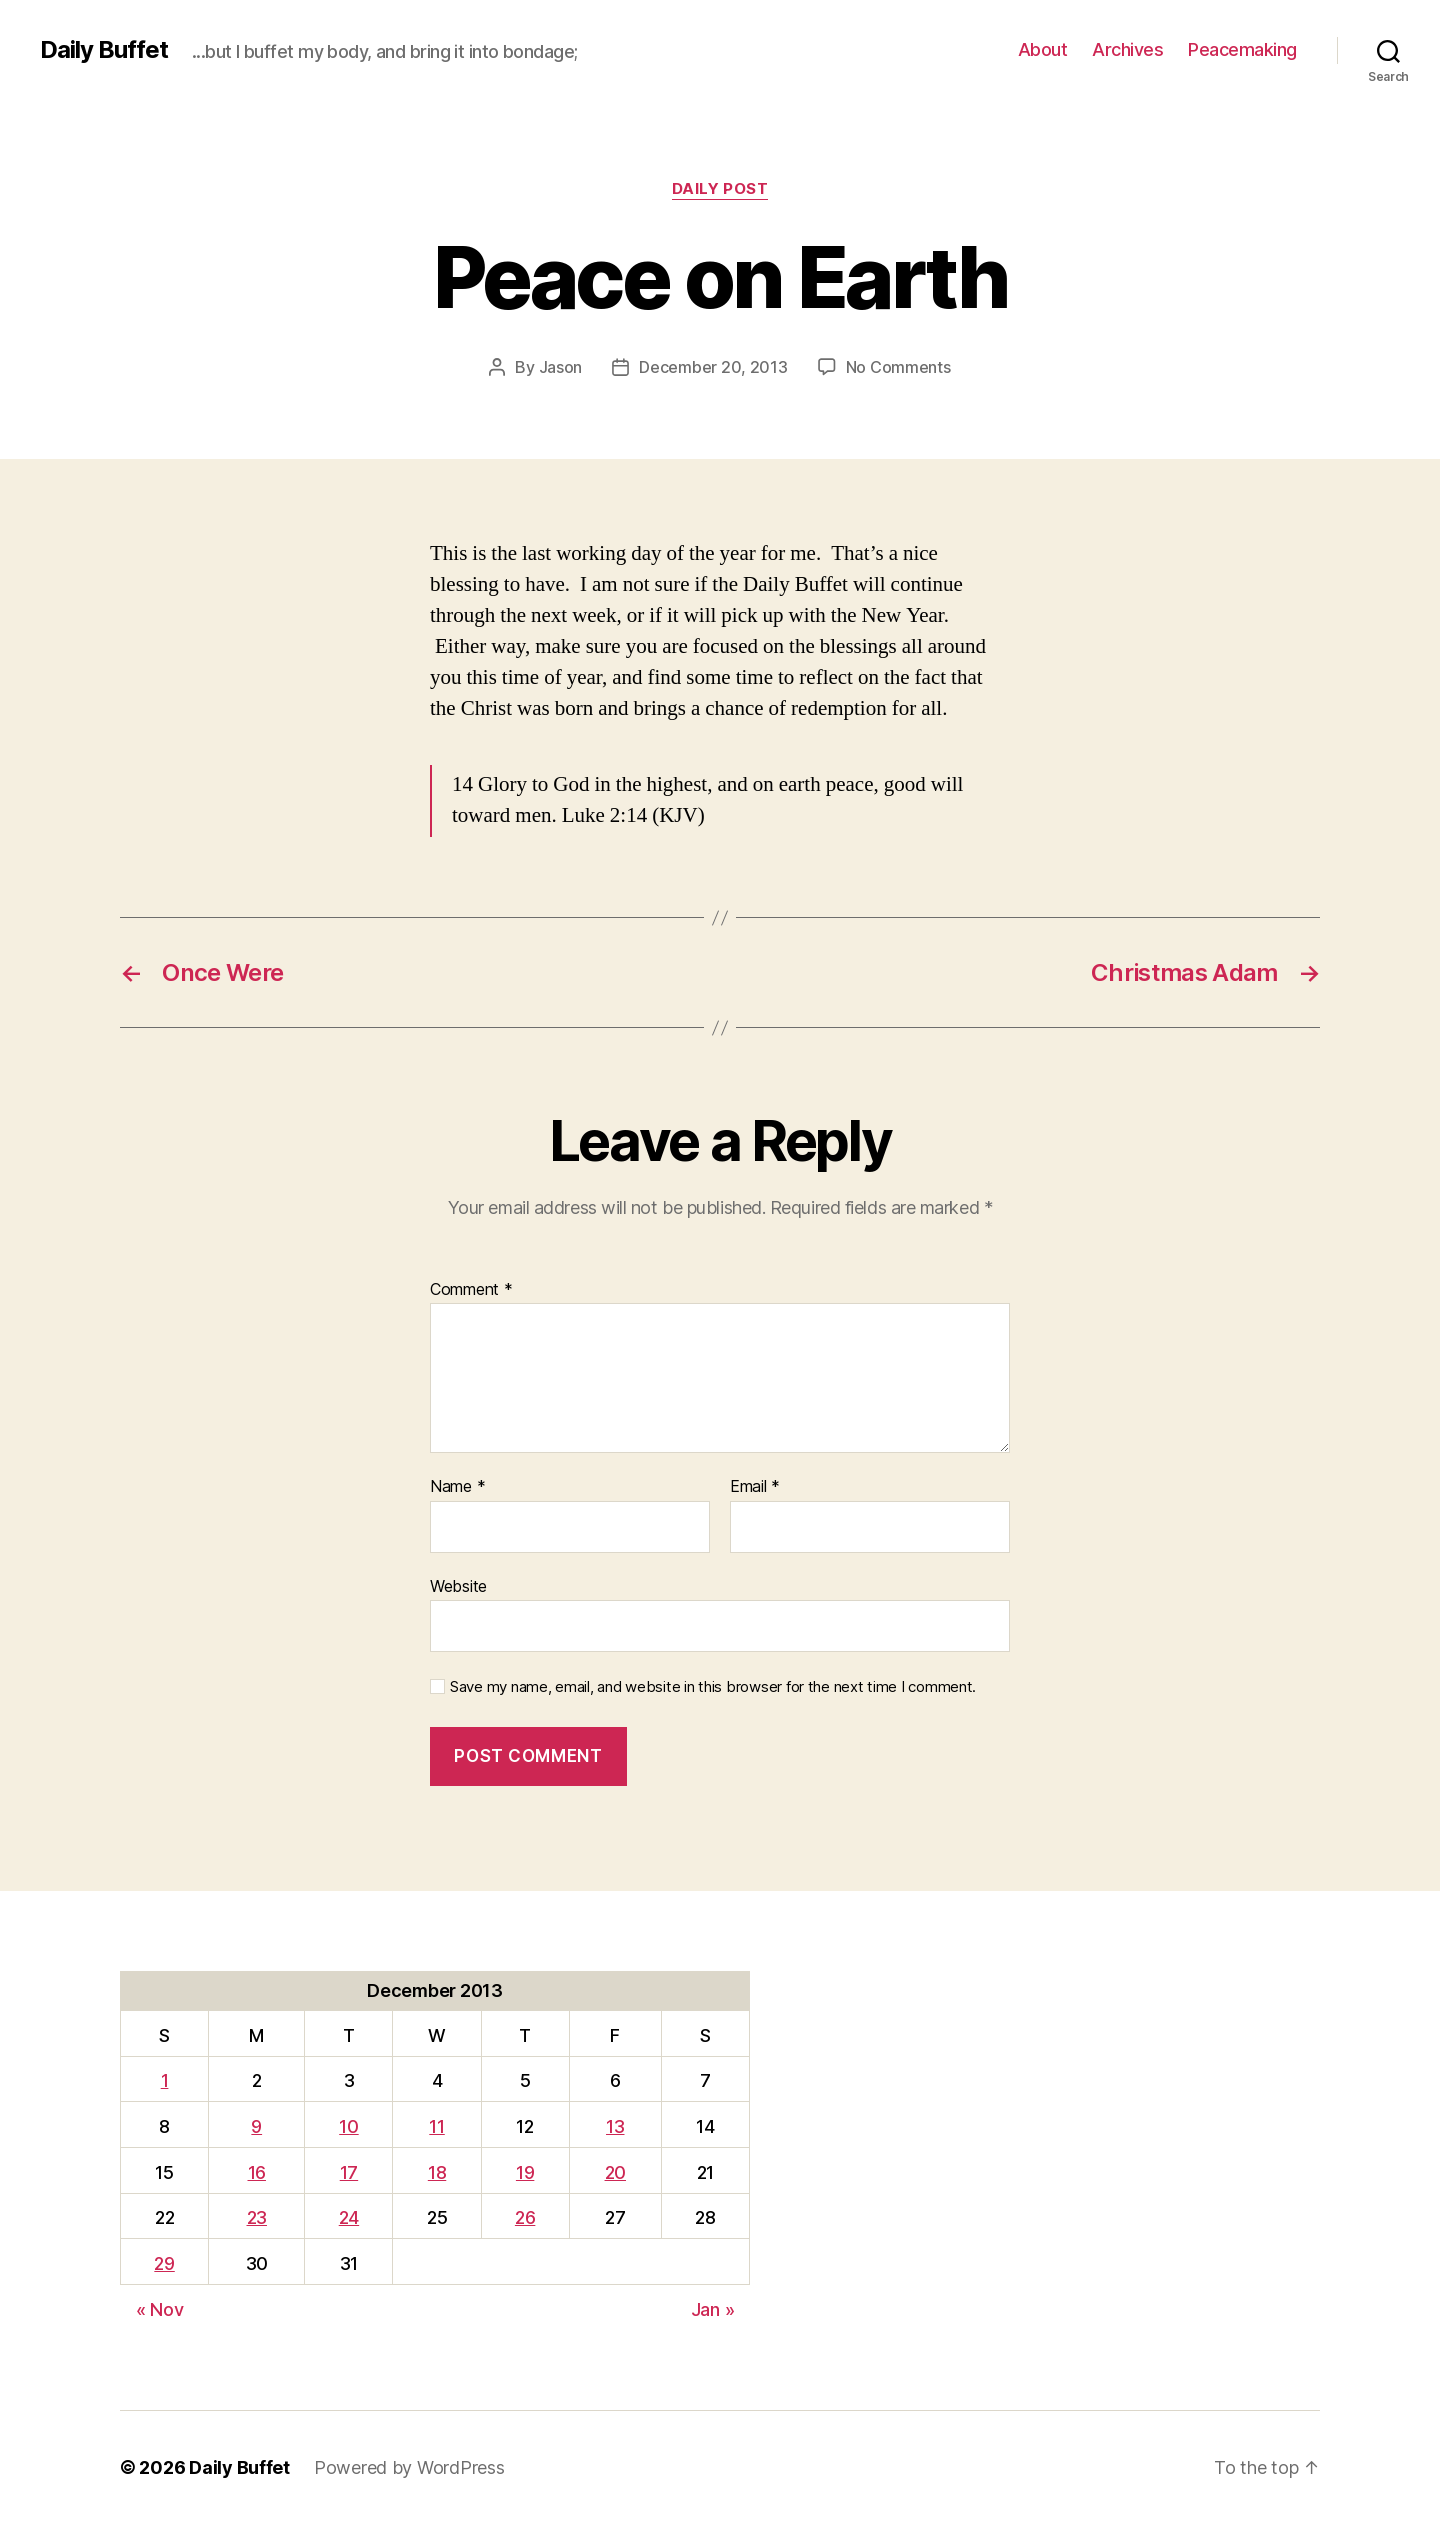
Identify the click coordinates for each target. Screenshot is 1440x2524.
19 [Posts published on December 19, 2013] (525, 2172)
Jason (561, 367)
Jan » (713, 2309)
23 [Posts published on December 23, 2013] (257, 2217)
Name (457, 1487)
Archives (1127, 49)
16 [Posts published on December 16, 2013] (257, 2172)
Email (755, 1487)
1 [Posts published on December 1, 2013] (165, 2080)
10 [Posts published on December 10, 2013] (348, 2126)
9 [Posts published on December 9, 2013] (256, 2126)
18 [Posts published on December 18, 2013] (437, 2172)
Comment (471, 1290)
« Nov (160, 2309)
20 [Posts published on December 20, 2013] (615, 2172)
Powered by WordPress (409, 2467)
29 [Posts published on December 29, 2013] (164, 2263)
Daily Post (720, 189)
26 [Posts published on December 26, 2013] (525, 2217)
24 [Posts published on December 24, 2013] (349, 2217)
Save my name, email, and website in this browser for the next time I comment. (713, 1687)
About (1043, 49)
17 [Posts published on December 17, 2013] (349, 2172)
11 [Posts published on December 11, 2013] (436, 2126)
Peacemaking (1242, 49)
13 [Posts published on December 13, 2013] (615, 2126)
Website (458, 1586)
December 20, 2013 (713, 367)
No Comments (898, 367)
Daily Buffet (104, 50)
